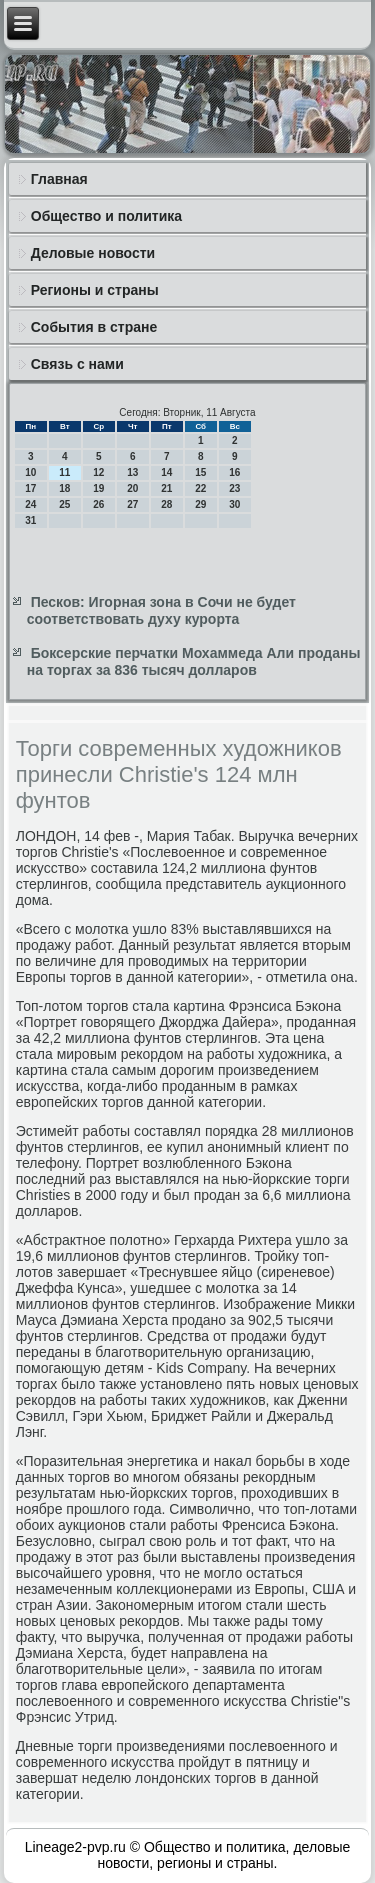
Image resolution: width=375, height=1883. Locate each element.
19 (98, 488)
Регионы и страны (95, 290)
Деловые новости (93, 253)
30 (234, 504)
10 (30, 472)
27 (132, 504)
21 (166, 488)
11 (64, 472)
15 (200, 472)
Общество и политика (106, 216)
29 (200, 504)
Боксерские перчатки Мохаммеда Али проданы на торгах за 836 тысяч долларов (194, 662)
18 (64, 488)
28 (166, 504)
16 (234, 472)
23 (234, 488)
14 (166, 472)
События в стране (94, 327)
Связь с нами (77, 364)
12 (98, 472)
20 (132, 488)
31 (30, 520)
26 (98, 504)
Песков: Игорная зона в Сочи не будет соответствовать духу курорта (161, 611)
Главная (59, 179)
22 (200, 488)
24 (30, 504)
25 (64, 504)
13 (132, 472)
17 (30, 488)
